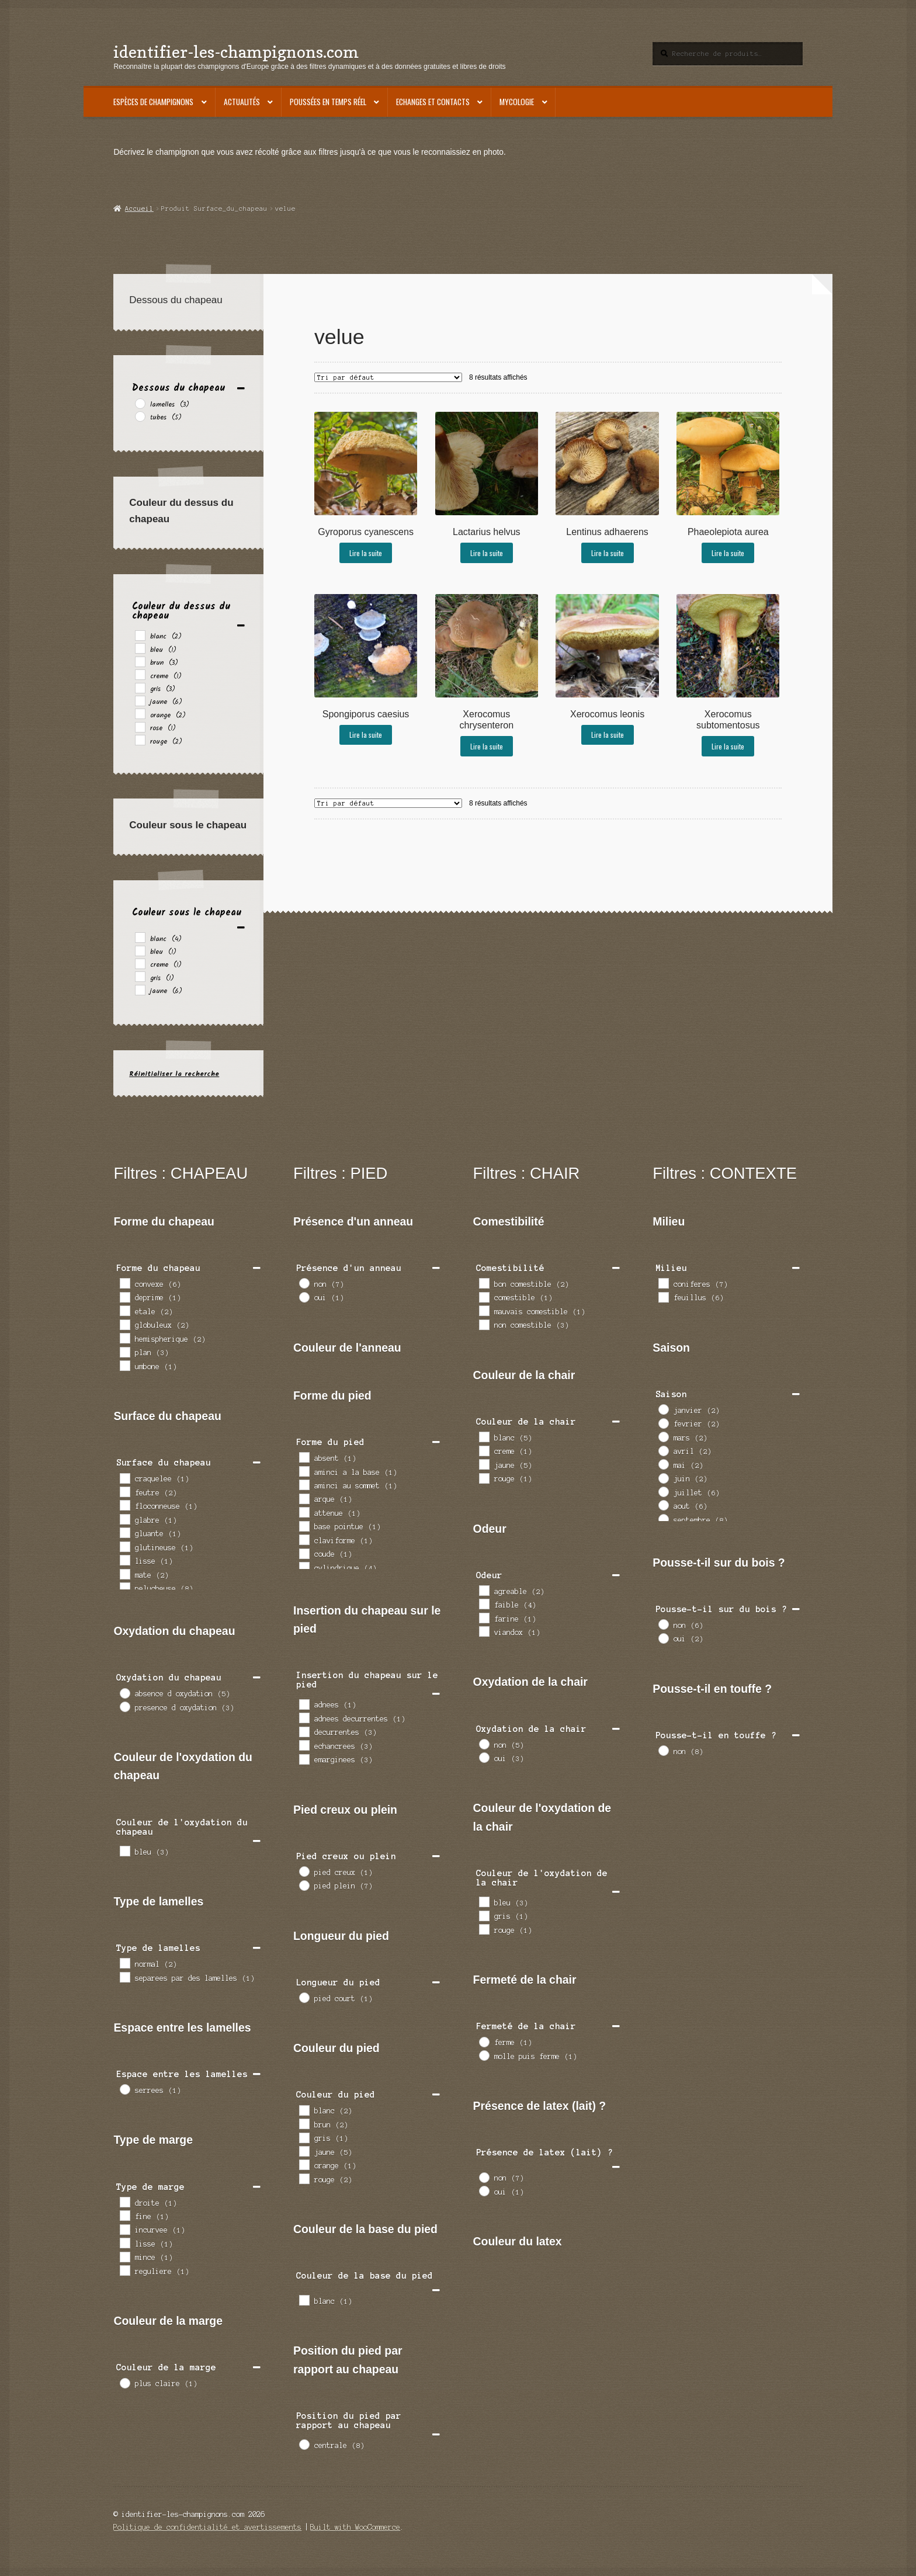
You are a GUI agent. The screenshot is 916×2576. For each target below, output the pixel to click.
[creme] (139, 674)
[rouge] (139, 739)
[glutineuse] (124, 1546)
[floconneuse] (124, 1504)
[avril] (663, 1450)
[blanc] (139, 635)
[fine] (124, 2215)
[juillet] (663, 1491)
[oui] (303, 1296)
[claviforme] (303, 1539)
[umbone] (124, 1365)
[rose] (139, 726)
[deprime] (124, 1296)
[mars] (663, 1436)
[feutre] (124, 1491)
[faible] (483, 1603)
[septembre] (663, 1518)
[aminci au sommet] (303, 1484)
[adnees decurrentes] (303, 1717)
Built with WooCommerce (355, 2527)
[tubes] (139, 416)
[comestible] (483, 1296)
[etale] (124, 1310)
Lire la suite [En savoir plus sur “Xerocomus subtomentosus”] (728, 746)
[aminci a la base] (303, 1471)
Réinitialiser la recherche (174, 1073)
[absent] (303, 1456)
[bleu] (139, 647)
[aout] (663, 1504)
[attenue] (303, 1511)
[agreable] (483, 1590)
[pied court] (303, 1997)
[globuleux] (124, 1324)
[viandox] (483, 1631)
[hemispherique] (124, 1337)
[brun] (139, 661)
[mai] (663, 1463)
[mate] (124, 1573)
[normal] (124, 1962)
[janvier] (663, 1409)
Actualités (242, 101)
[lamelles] (139, 403)
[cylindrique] (303, 1566)
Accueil (139, 208)
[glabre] (124, 1518)
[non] (303, 1282)
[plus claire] (124, 2382)
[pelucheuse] (124, 1587)
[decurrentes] (303, 1731)
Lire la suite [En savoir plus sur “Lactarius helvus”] (486, 553)
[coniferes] (663, 1282)
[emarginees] (303, 1758)
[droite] (124, 2201)
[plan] (124, 1351)
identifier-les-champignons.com (236, 51)
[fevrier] (663, 1423)
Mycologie (516, 101)
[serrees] (124, 2089)
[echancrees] (303, 1744)
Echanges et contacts (433, 101)
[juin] (663, 1478)
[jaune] (139, 700)
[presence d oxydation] (124, 1706)
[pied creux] (303, 1871)
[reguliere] (124, 2270)
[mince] (124, 2256)
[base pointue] (303, 1525)
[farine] (483, 1617)
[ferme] (483, 2041)
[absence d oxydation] (124, 1692)
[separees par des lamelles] (124, 1976)
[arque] (303, 1498)
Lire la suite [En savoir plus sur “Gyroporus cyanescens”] (365, 553)
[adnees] (303, 1704)
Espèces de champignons (153, 101)
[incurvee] (124, 2229)
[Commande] (388, 377)
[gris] (139, 687)
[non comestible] (483, 1324)
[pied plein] (303, 1885)
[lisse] (124, 1559)
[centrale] (303, 2444)
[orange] (139, 713)
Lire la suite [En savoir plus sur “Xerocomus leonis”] (607, 735)
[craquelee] (124, 1478)
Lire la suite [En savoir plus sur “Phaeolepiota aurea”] (728, 553)
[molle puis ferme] (483, 2055)
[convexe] (124, 1282)
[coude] (303, 1553)
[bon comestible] (483, 1282)
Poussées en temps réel (328, 101)
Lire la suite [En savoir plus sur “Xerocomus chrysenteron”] (486, 746)
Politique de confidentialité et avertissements (207, 2527)
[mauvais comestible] (483, 1310)
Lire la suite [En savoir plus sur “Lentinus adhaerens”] (607, 553)
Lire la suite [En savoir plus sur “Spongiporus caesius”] (365, 735)
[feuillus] (663, 1296)
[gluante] (124, 1532)
